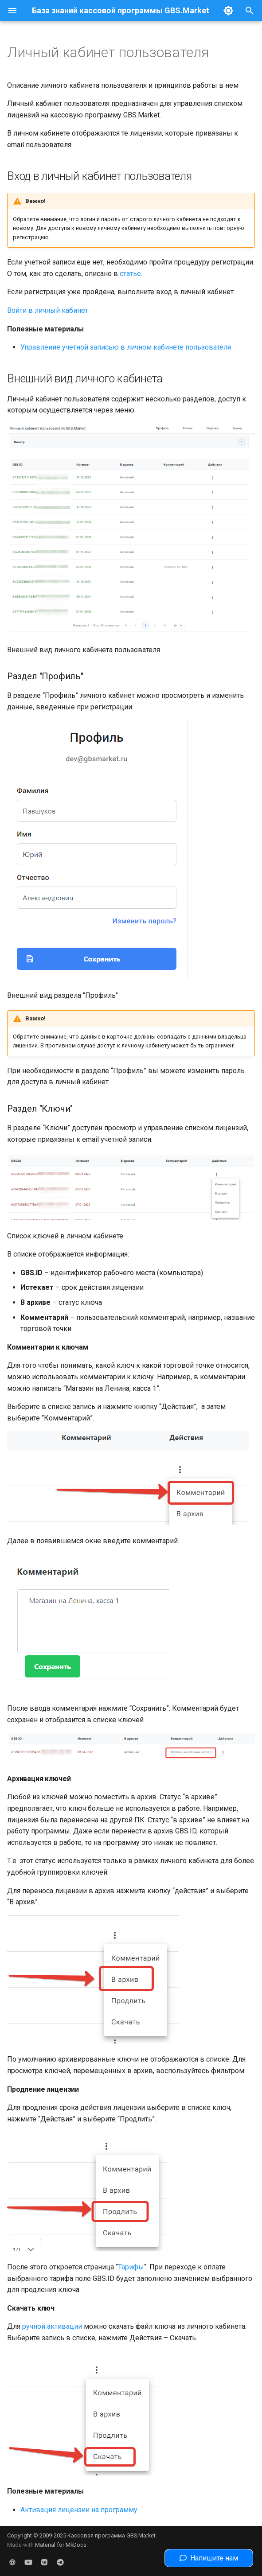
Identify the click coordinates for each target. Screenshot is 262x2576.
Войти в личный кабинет (47, 310)
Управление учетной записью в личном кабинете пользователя (125, 347)
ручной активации (52, 2326)
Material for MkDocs (60, 2544)
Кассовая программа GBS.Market (111, 2535)
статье (130, 273)
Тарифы (131, 2267)
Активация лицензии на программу (78, 2510)
